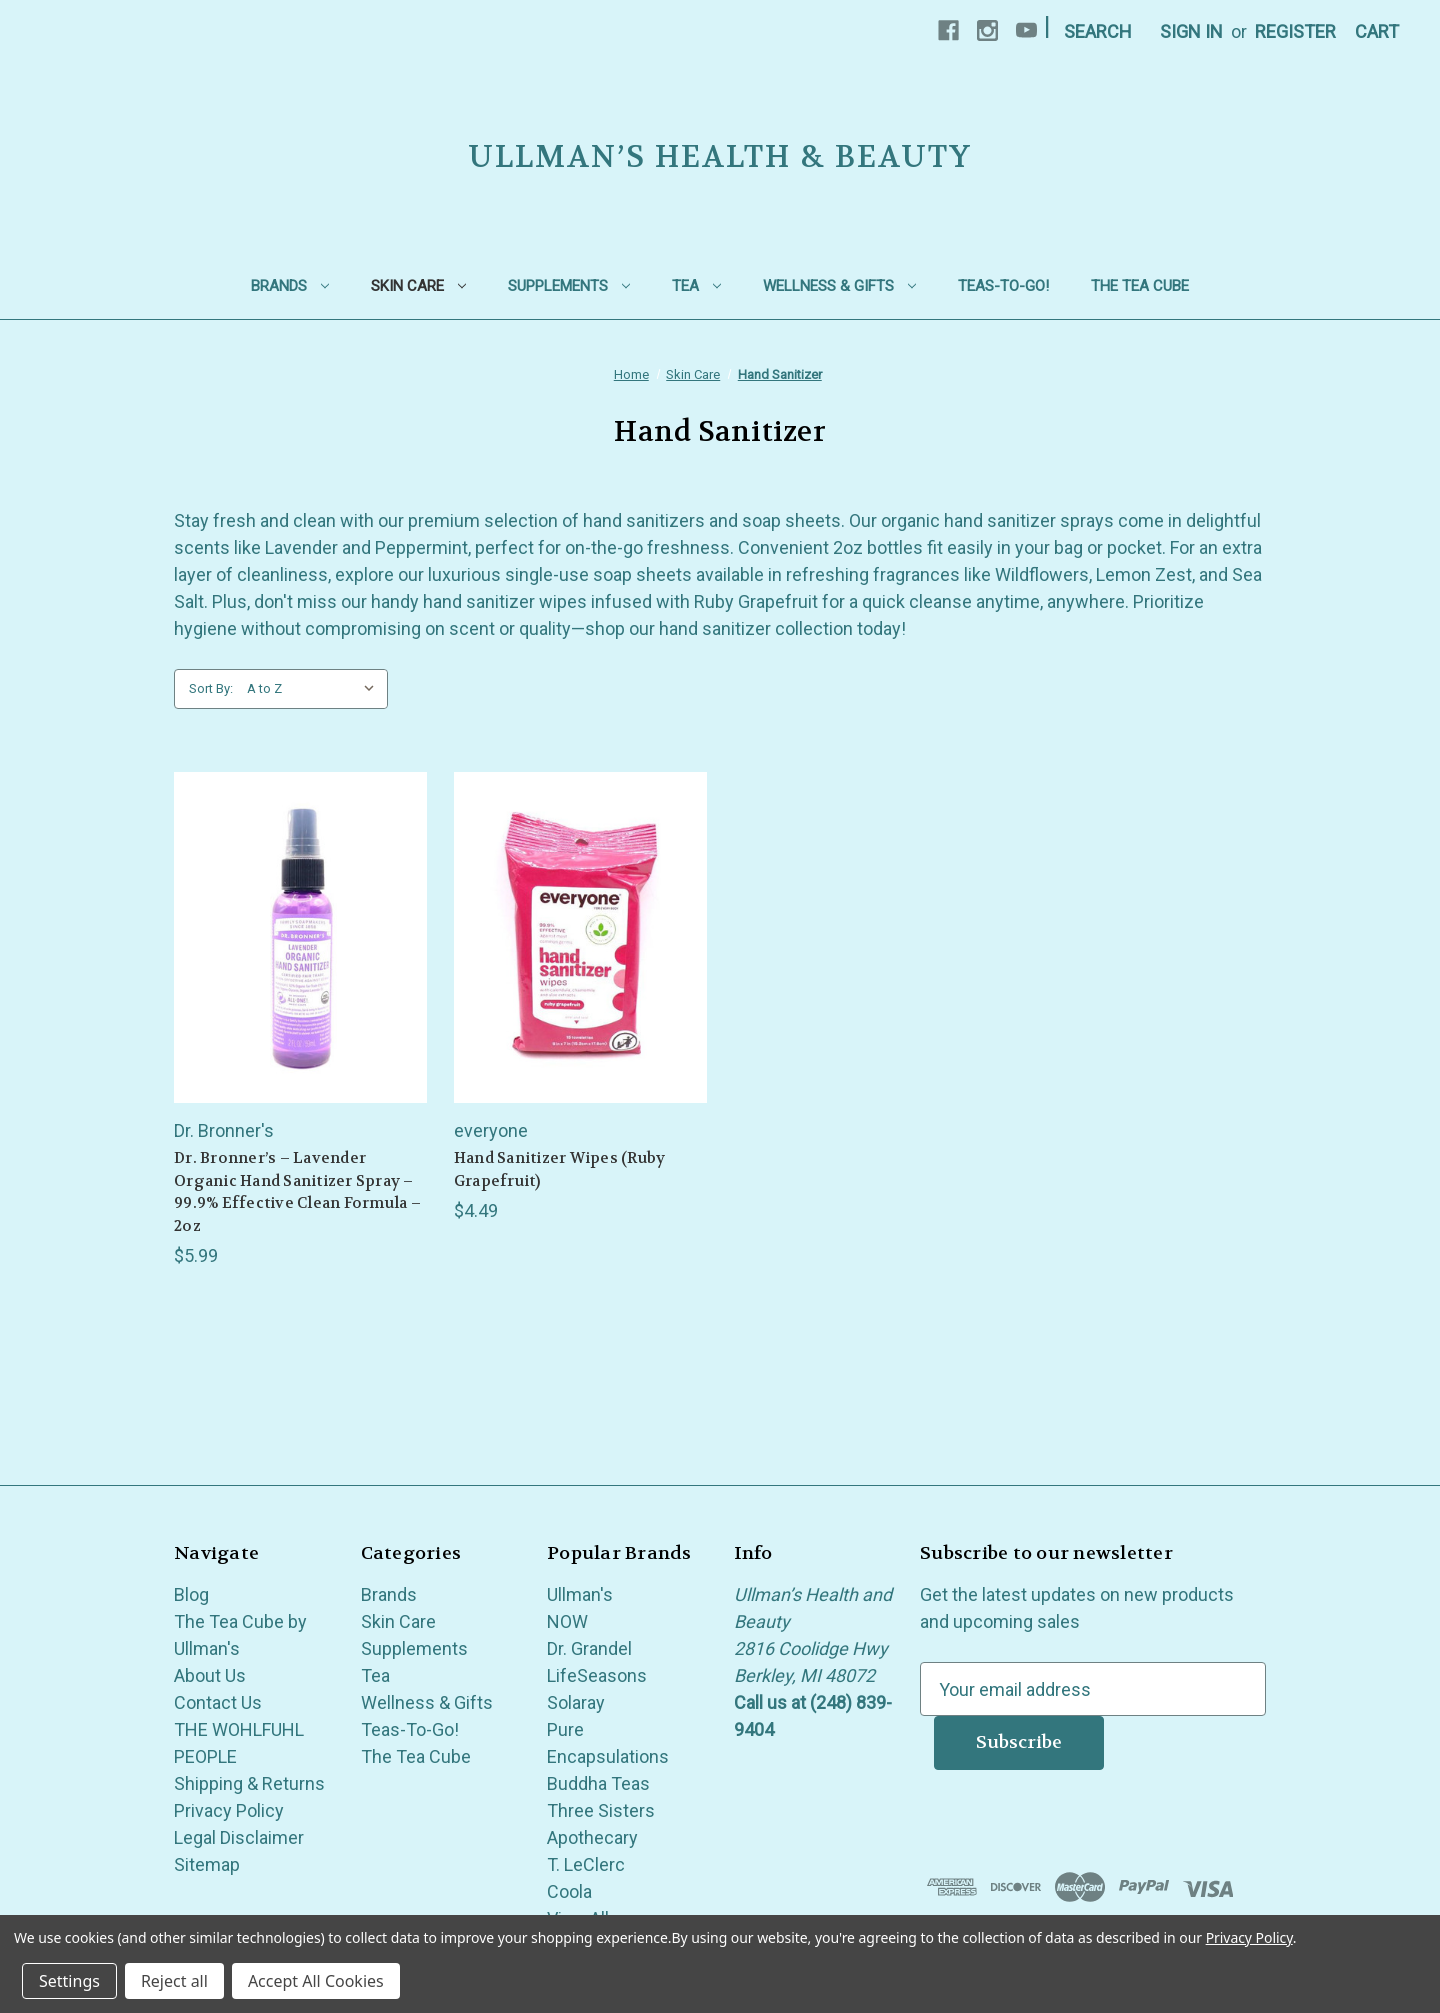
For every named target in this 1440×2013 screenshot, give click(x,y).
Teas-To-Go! (1003, 286)
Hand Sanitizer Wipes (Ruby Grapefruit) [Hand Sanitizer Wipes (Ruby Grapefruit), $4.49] (560, 1169)
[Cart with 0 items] (1377, 31)
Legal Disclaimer (239, 1837)
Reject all (174, 1981)
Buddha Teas (598, 1783)
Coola (569, 1891)
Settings (69, 1981)
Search (1098, 31)
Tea (696, 286)
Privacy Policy (229, 1810)
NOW (567, 1621)
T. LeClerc (586, 1864)
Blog (191, 1594)
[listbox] (315, 689)
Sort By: (211, 688)
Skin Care (418, 286)
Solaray (576, 1702)
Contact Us (218, 1702)
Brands (290, 286)
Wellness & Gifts (839, 286)
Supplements (569, 286)
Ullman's (580, 1594)
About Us (210, 1675)
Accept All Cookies (316, 1981)
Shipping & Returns (249, 1783)
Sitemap (207, 1864)
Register (1295, 31)
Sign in (1191, 31)
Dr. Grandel (589, 1648)
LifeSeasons (597, 1675)
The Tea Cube (1140, 286)
